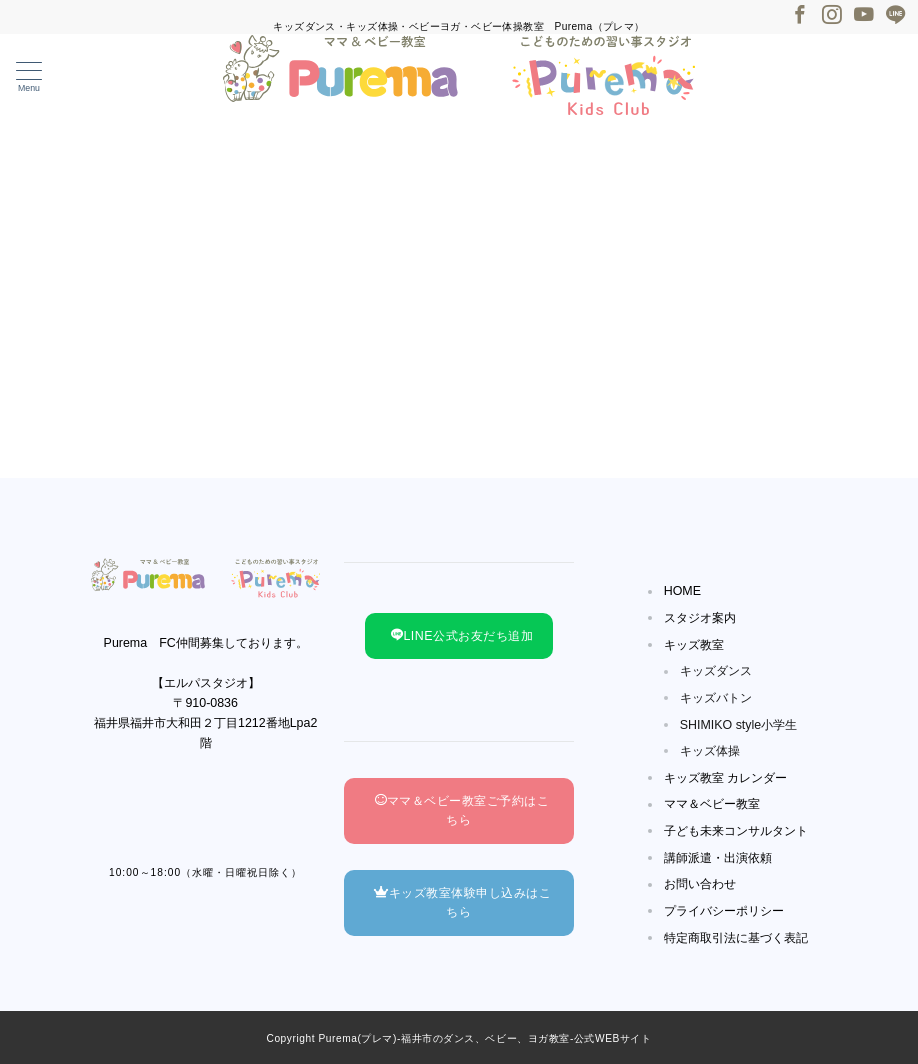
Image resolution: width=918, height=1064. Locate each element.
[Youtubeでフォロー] (864, 16)
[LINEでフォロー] (896, 16)
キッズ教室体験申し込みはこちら (462, 902)
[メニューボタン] (29, 77)
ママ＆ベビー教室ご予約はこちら (462, 810)
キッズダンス (716, 671)
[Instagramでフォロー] (832, 16)
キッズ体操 (710, 751)
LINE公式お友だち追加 (462, 636)
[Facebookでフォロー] (800, 16)
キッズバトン (716, 698)
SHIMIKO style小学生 (739, 725)
